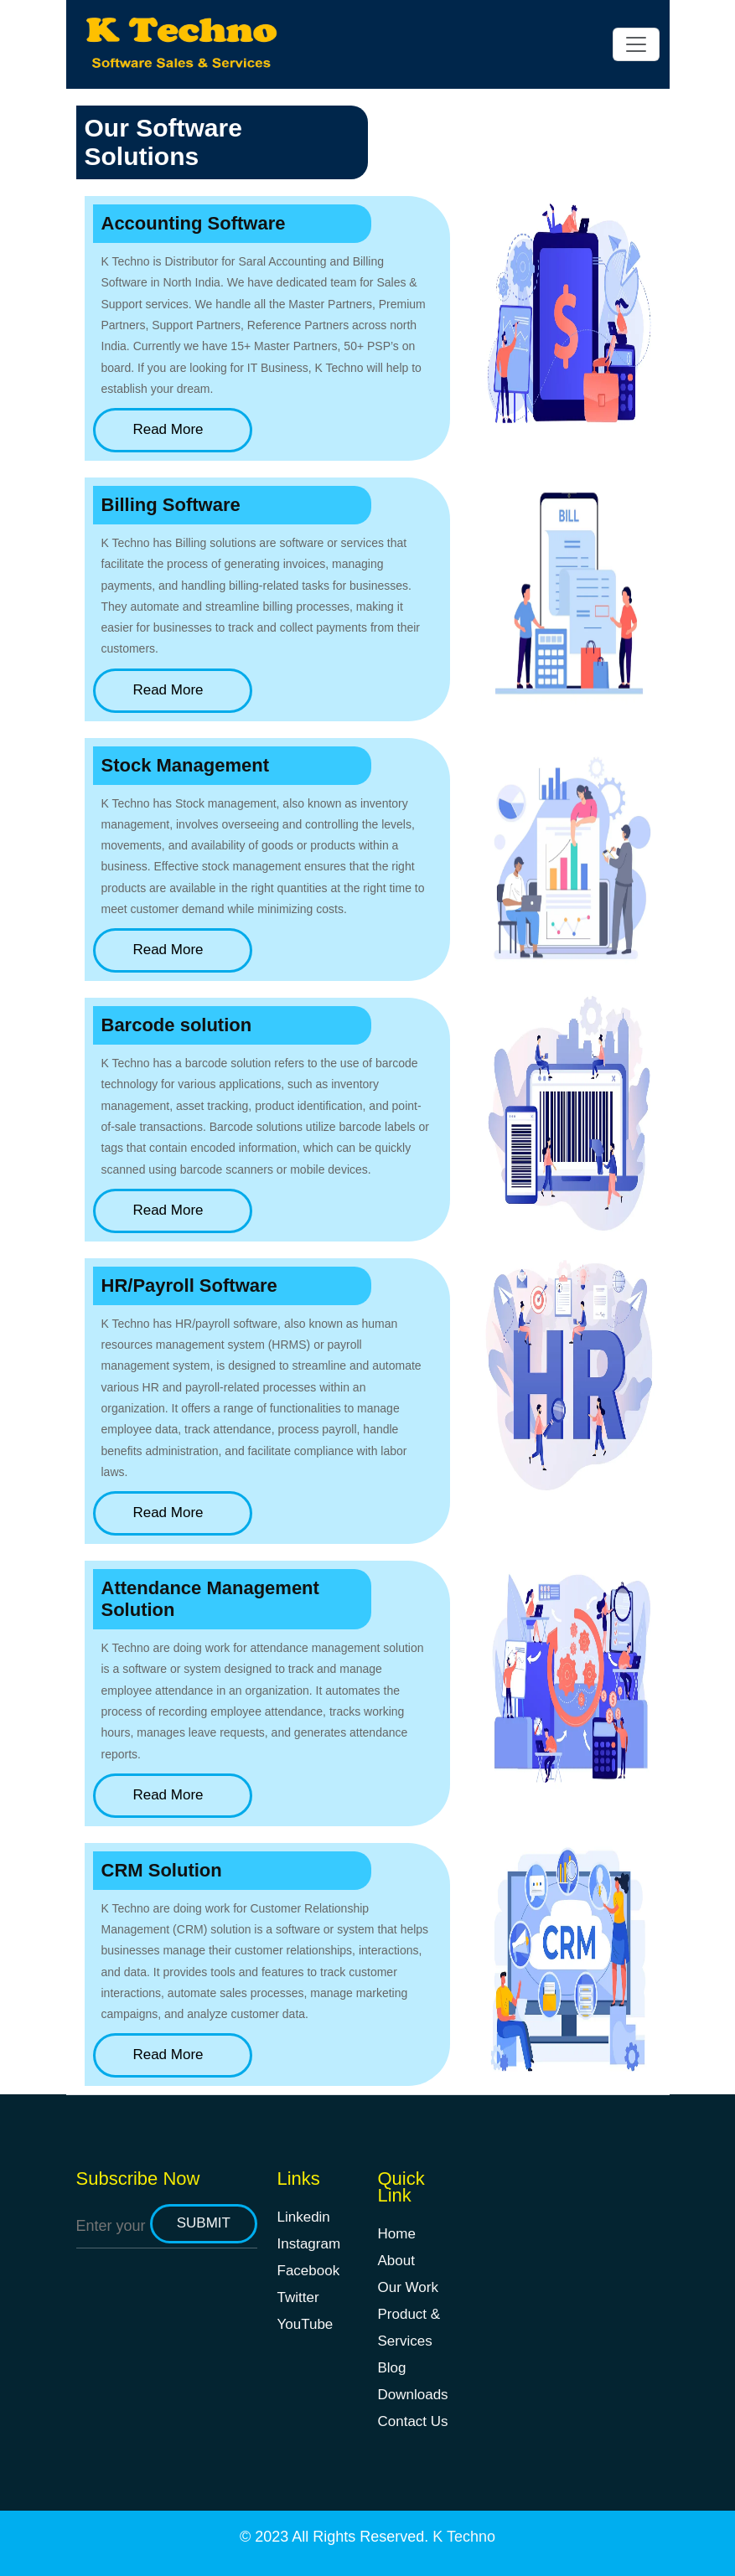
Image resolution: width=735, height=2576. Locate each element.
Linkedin (303, 2217)
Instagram (309, 2244)
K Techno (463, 2536)
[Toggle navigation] (636, 44)
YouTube (305, 2324)
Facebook (308, 2271)
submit (203, 2223)
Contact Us (413, 2421)
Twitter (298, 2297)
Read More (171, 429)
